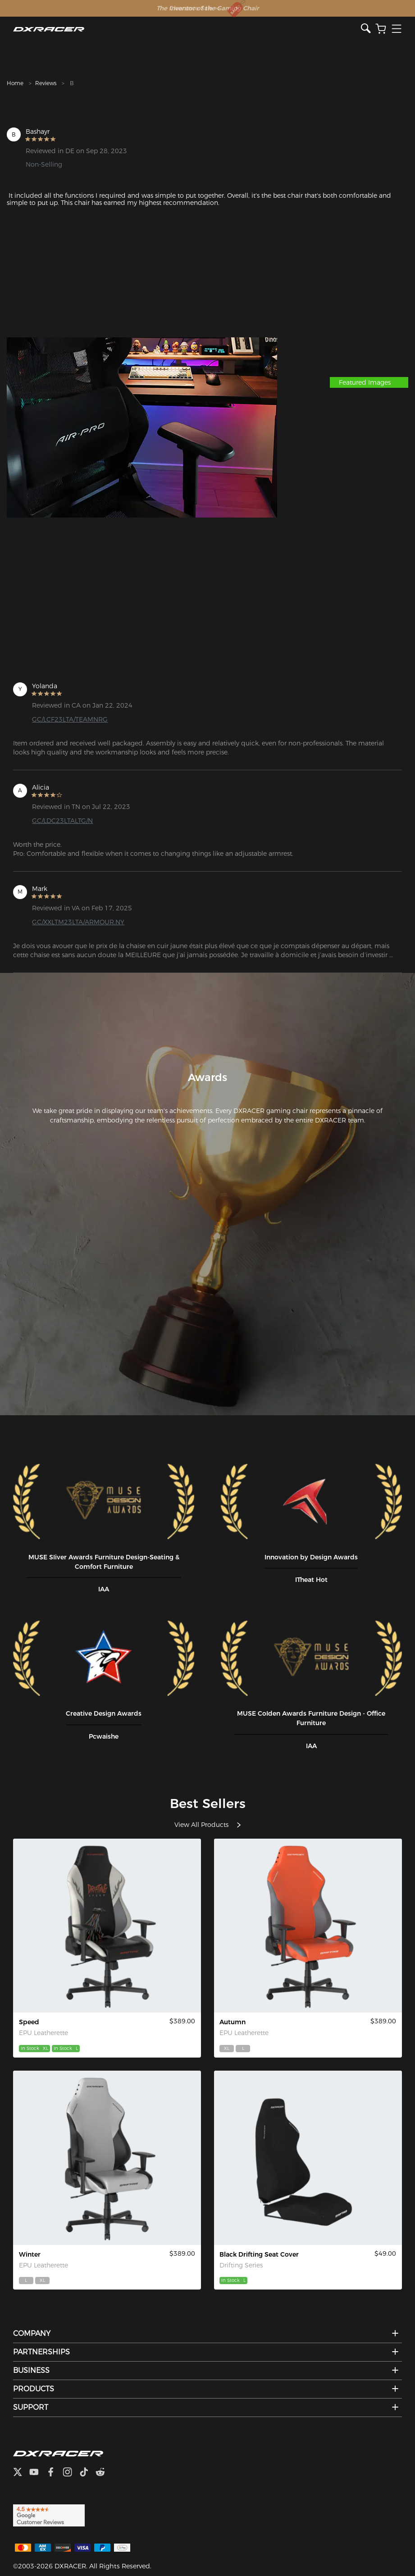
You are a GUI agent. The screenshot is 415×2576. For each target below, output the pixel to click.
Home (15, 83)
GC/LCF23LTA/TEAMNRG (70, 719)
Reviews (45, 83)
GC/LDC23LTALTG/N (62, 821)
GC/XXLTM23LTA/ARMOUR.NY (78, 922)
